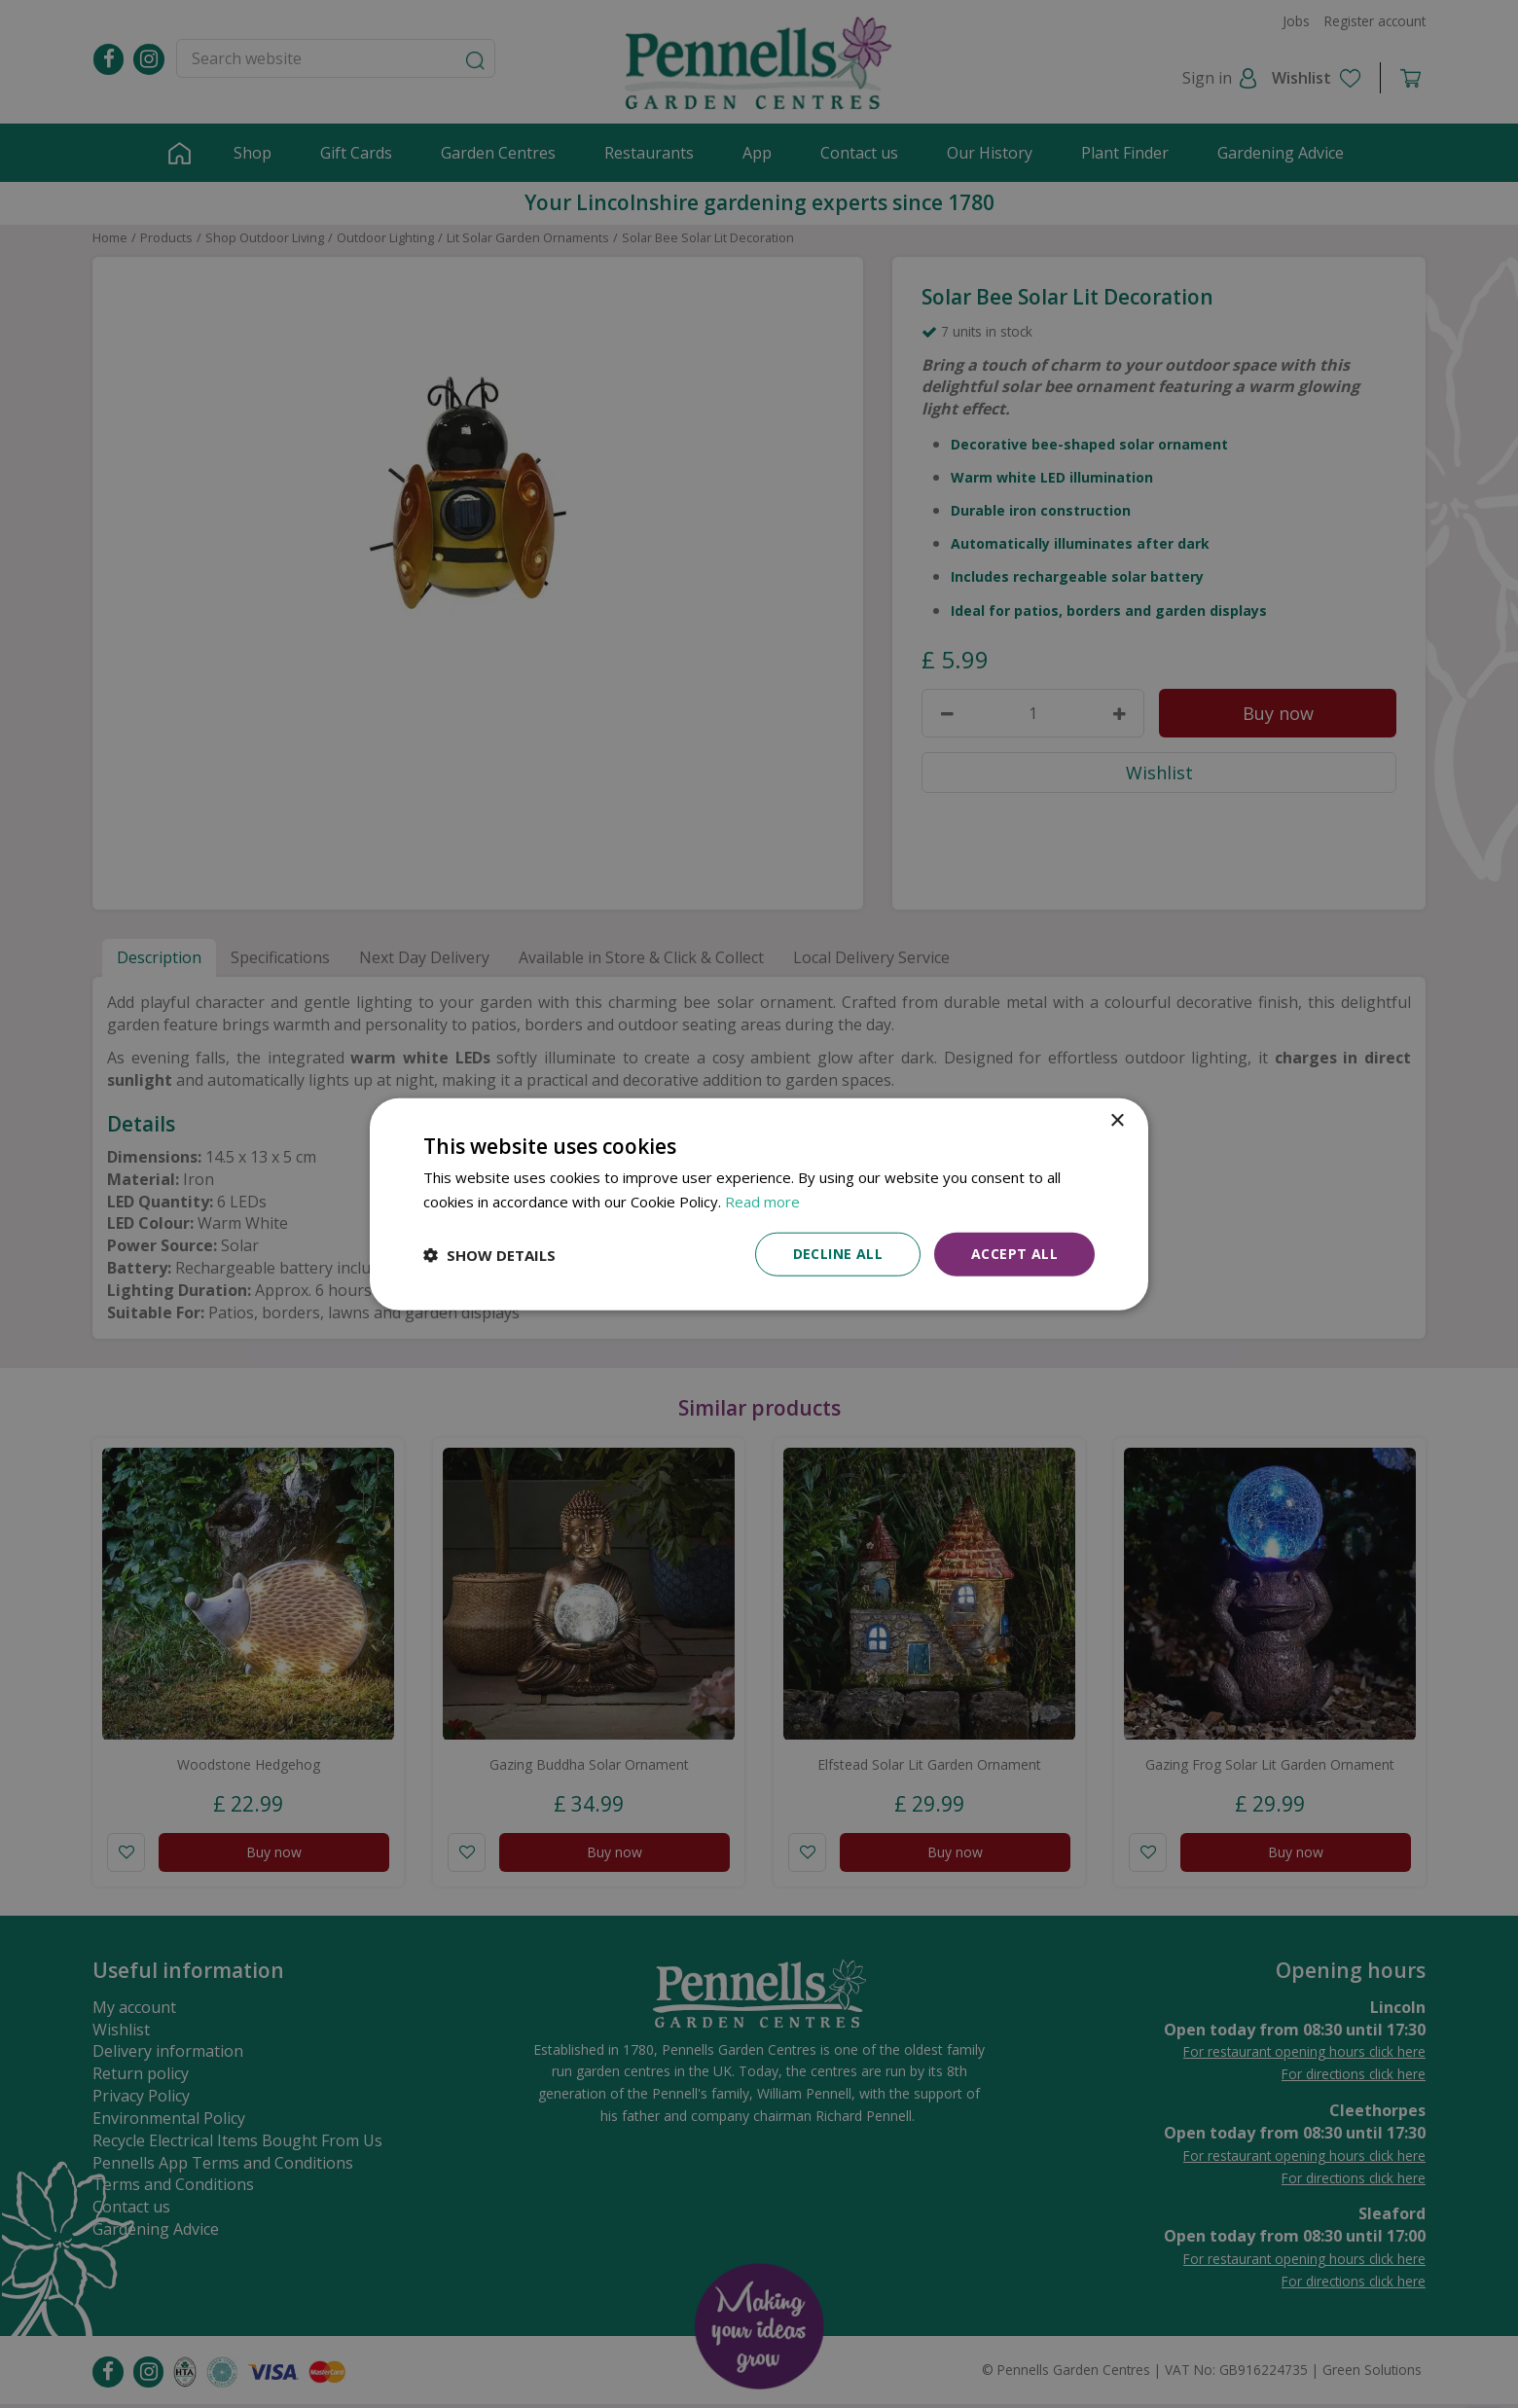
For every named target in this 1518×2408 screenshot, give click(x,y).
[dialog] (759, 1204)
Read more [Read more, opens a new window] (762, 1200)
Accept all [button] (1014, 1253)
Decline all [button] (838, 1253)
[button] (489, 1254)
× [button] (1116, 1120)
